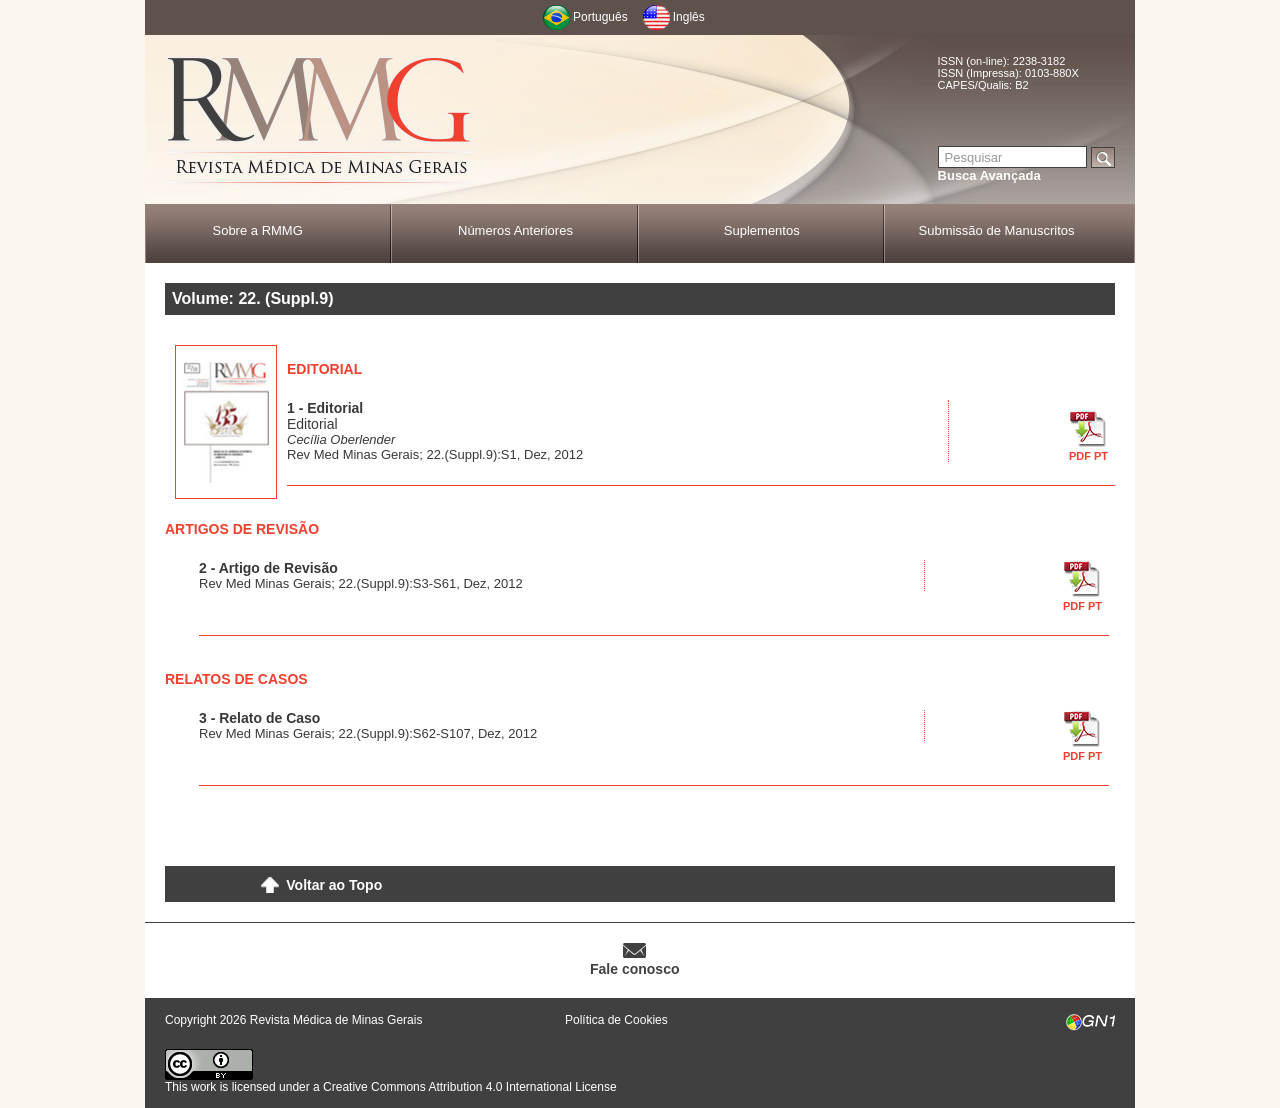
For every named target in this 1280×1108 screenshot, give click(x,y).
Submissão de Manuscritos (997, 230)
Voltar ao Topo (334, 885)
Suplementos (762, 230)
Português (600, 17)
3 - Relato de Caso (259, 718)
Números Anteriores (515, 230)
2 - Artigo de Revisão (268, 568)
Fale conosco (634, 969)
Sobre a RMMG (257, 230)
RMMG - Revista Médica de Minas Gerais (320, 120)
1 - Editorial (325, 408)
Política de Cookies (616, 1020)
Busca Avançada (989, 175)
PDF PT (1088, 456)
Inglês (689, 17)
